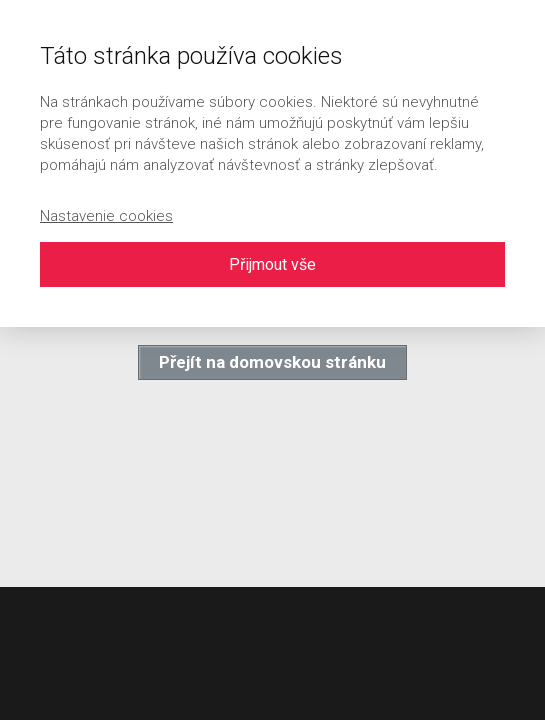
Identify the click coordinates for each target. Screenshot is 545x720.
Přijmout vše (272, 264)
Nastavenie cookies (106, 216)
